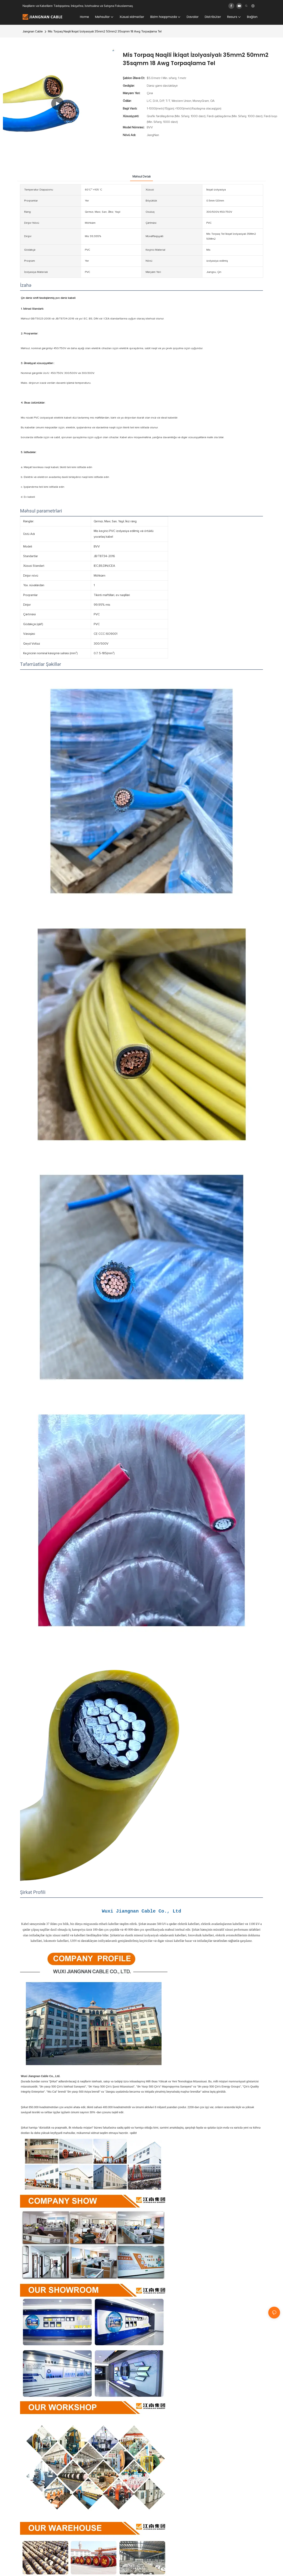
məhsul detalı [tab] (141, 176)
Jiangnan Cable (33, 31)
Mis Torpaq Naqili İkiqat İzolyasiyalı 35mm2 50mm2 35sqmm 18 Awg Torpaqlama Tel (105, 31)
